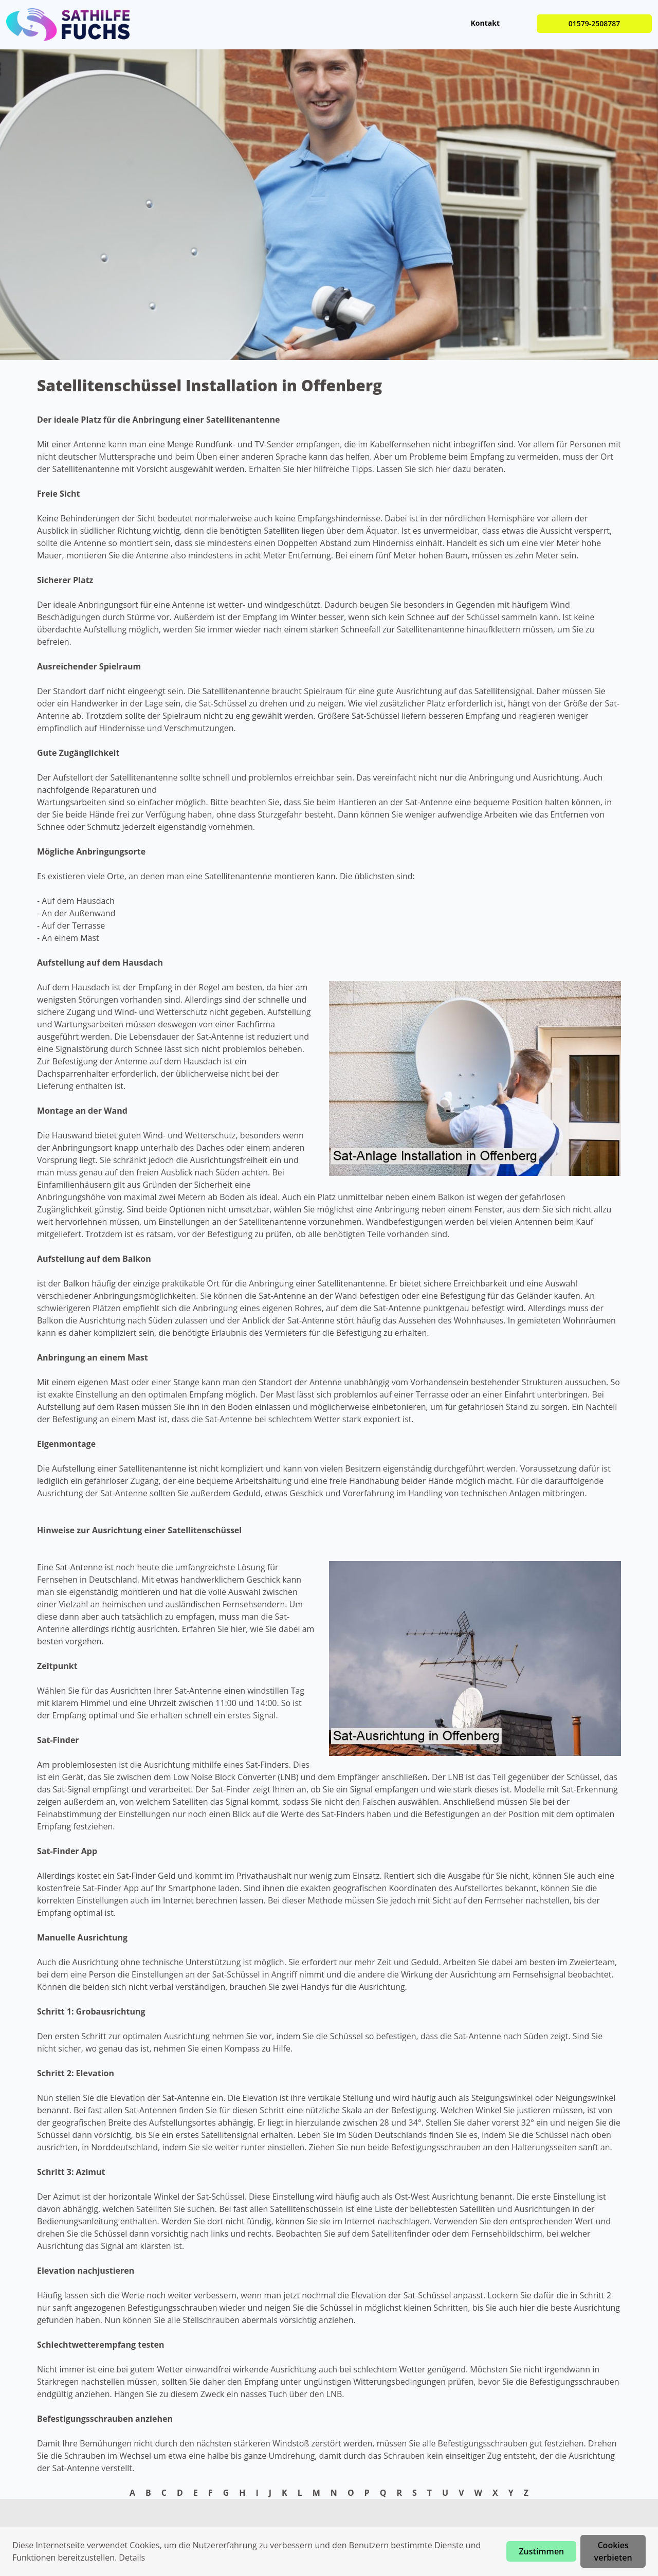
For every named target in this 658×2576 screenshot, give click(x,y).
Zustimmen (541, 2551)
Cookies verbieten (613, 2551)
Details (132, 2557)
